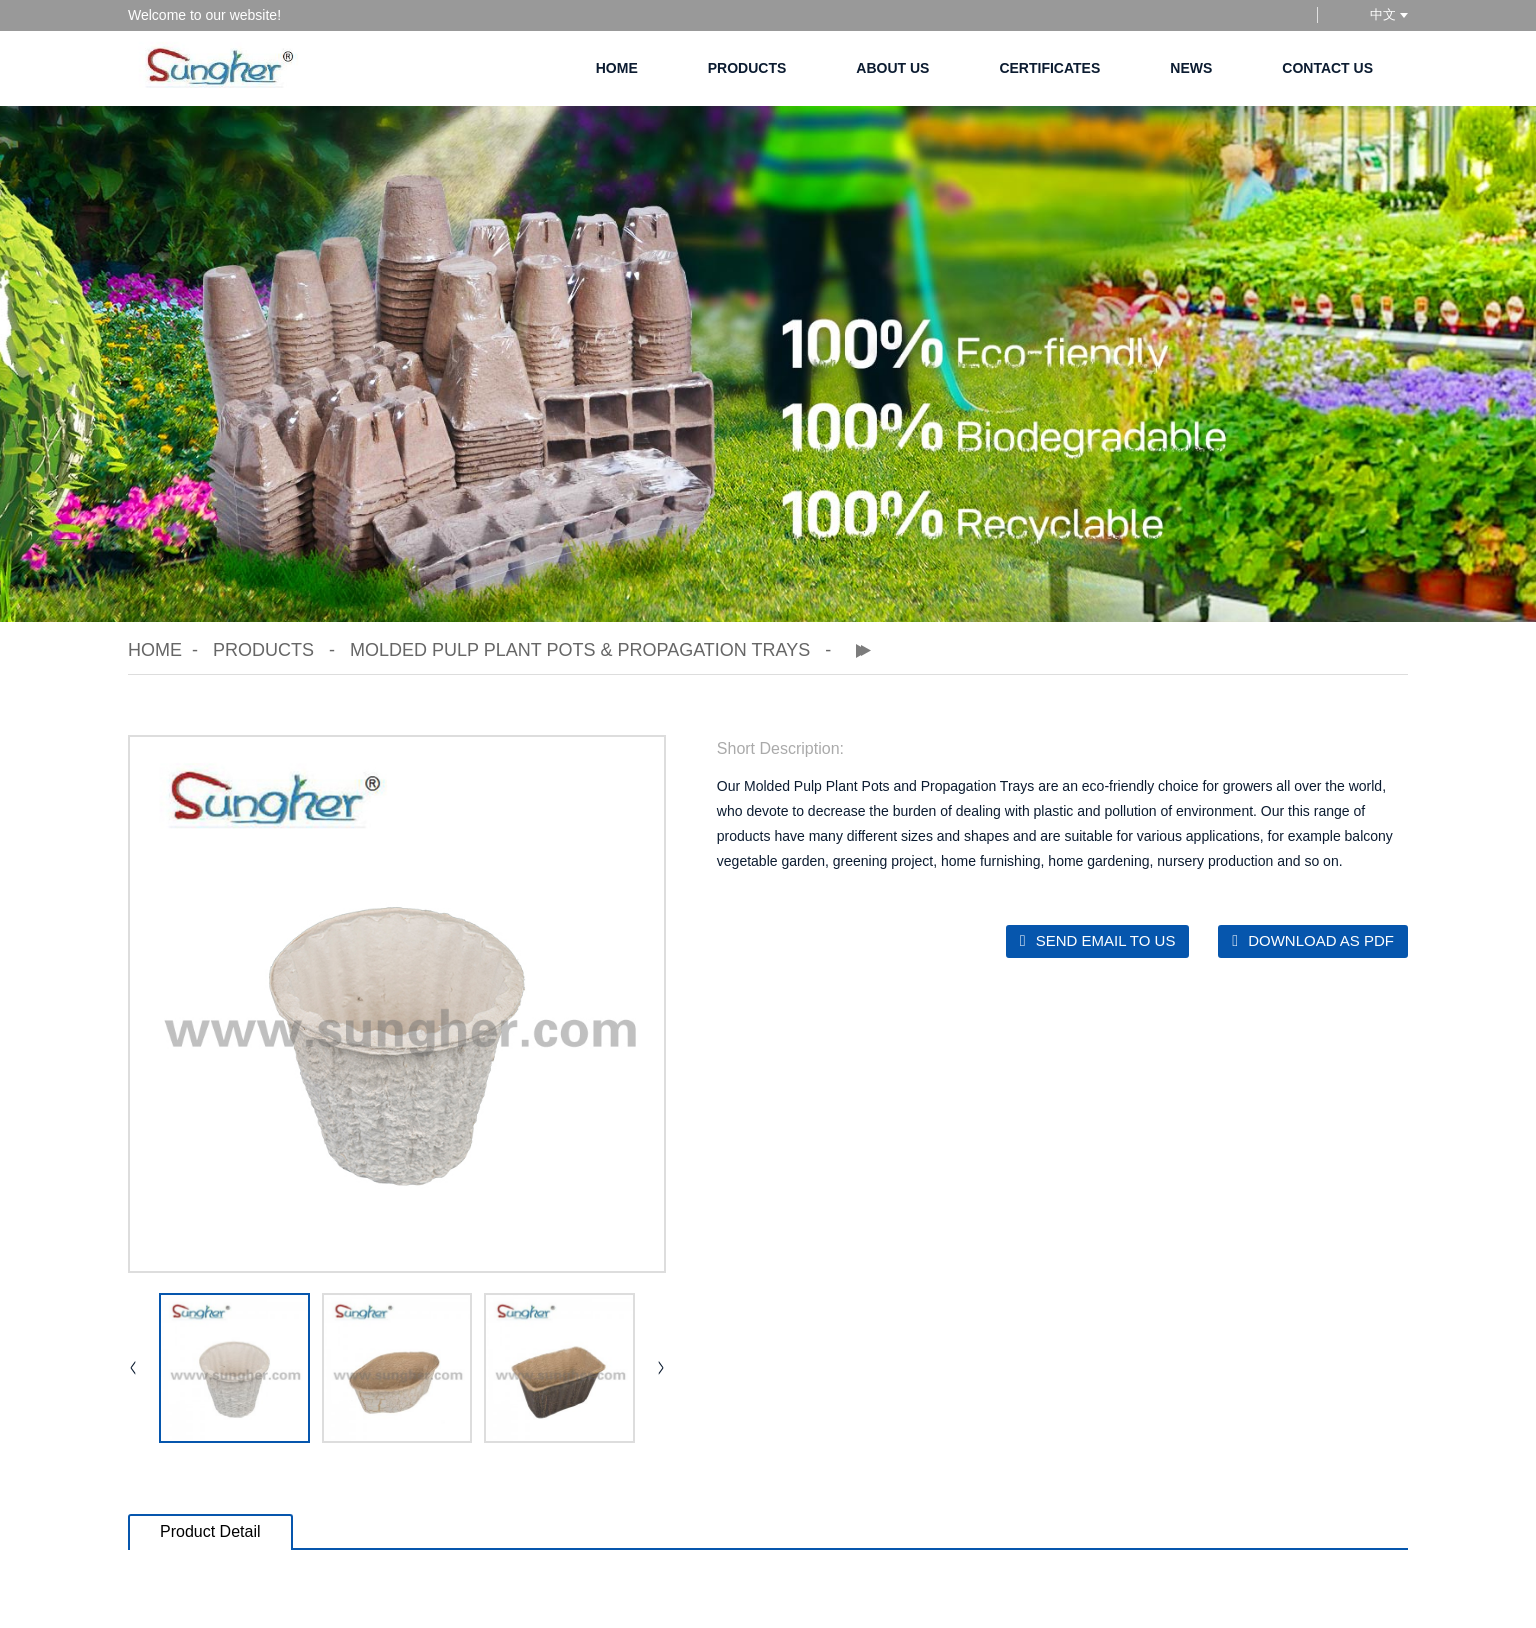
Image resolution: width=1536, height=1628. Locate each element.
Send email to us (1106, 940)
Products (747, 68)
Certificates (1049, 68)
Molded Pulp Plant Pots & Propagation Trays (580, 650)
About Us (892, 68)
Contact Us (1327, 68)
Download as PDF (1321, 940)
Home (617, 68)
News (1191, 68)
